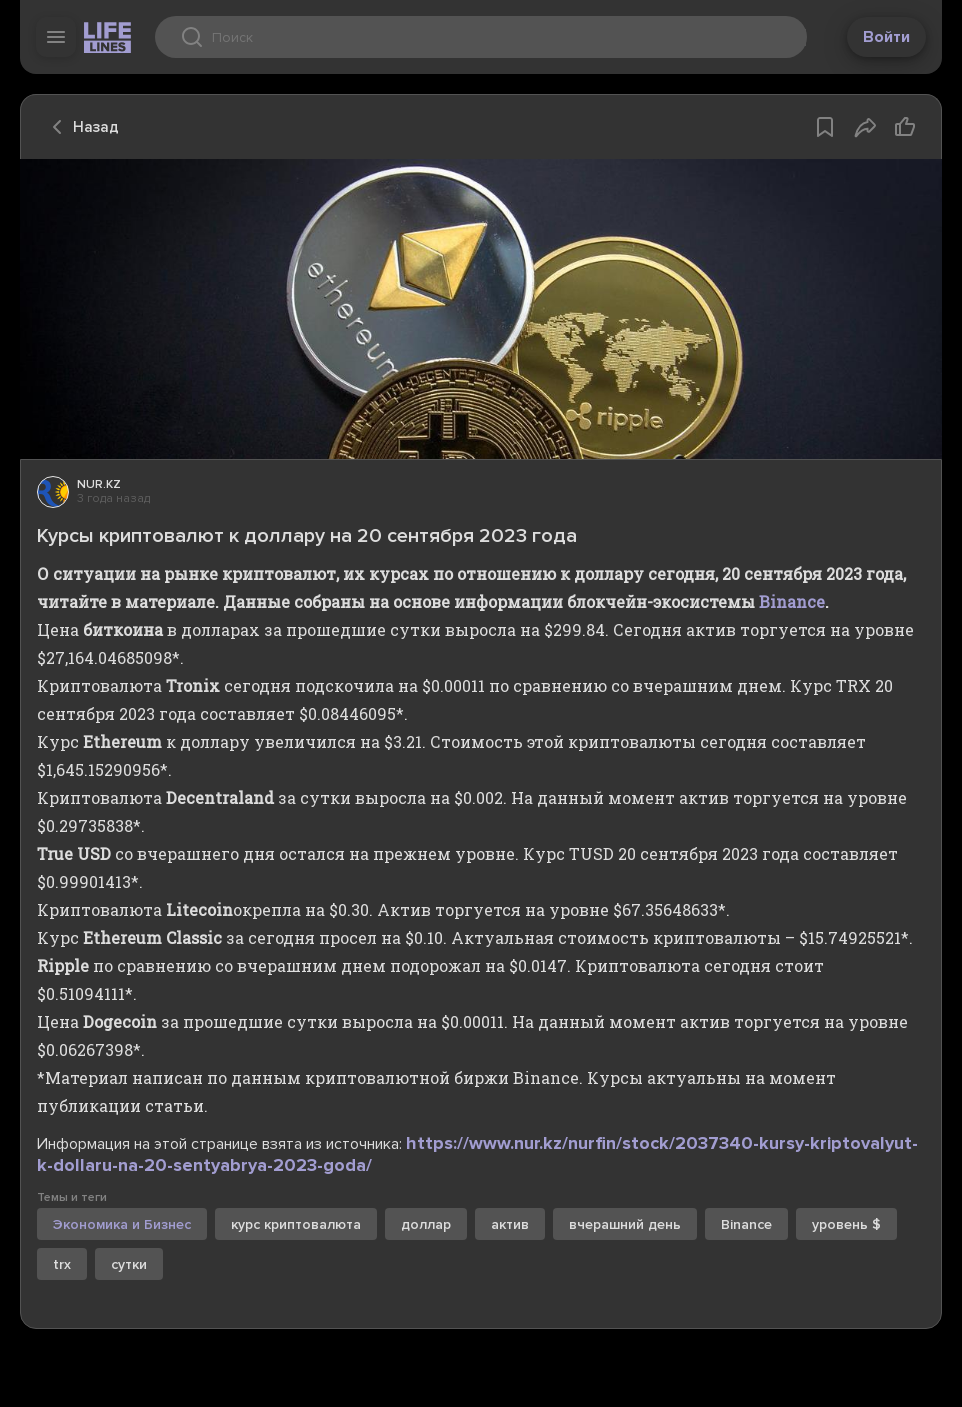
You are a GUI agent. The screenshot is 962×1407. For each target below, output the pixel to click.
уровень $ (846, 1224)
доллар (426, 1224)
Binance (792, 601)
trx (62, 1264)
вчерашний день (625, 1224)
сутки (129, 1264)
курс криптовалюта (296, 1224)
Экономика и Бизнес (122, 1224)
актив (510, 1224)
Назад (80, 127)
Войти (886, 37)
